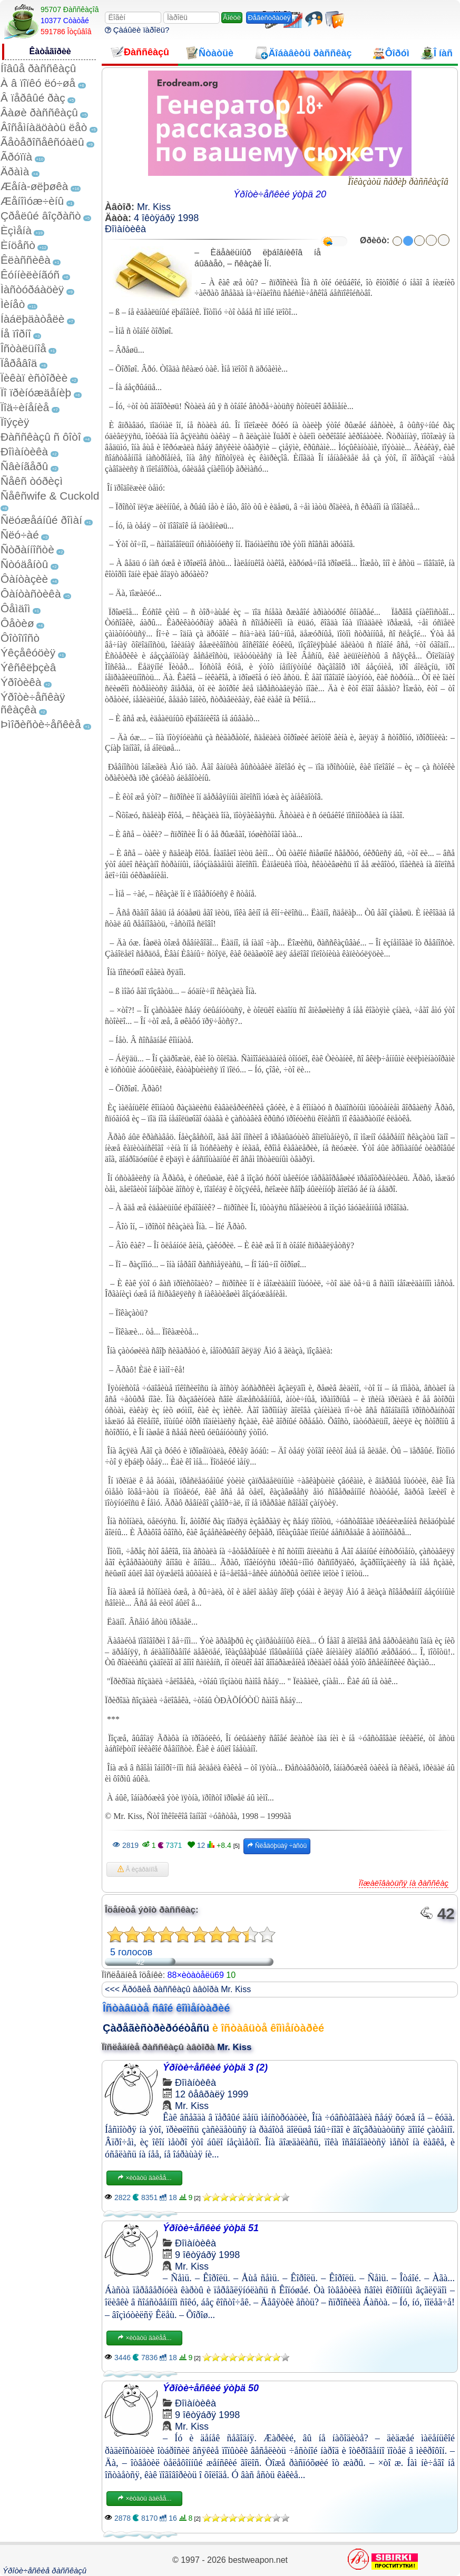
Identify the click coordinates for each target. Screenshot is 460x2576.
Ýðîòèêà (21, 682)
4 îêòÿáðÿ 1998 (166, 218)
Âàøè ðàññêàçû (39, 112)
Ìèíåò (13, 304)
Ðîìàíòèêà (24, 451)
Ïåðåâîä (19, 363)
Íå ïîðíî (16, 333)
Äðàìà (15, 171)
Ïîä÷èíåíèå (25, 407)
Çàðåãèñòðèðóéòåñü (156, 2028)
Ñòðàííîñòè (27, 549)
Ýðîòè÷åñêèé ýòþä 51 (211, 2228)
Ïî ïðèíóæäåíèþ (36, 392)
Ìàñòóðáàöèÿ (32, 289)
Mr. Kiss (154, 207)
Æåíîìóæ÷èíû (32, 201)
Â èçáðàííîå (138, 1869)
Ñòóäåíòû (24, 564)
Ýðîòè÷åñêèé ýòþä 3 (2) (215, 2067)
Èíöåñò (18, 245)
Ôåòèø (17, 623)
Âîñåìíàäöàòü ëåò (44, 127)
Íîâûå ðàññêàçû (38, 68)
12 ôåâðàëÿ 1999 (211, 2094)
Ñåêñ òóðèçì (32, 481)
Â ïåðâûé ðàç (33, 98)
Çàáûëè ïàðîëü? (137, 29)
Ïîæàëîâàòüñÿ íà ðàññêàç (403, 1882)
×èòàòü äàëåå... (144, 2178)
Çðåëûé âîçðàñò (41, 216)
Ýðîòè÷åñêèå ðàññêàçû (44, 2570)
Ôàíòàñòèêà (31, 594)
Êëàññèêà (26, 260)
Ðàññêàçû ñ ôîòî (41, 437)
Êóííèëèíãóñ (30, 274)
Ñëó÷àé (20, 535)
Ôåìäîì (16, 608)
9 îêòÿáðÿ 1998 (207, 2255)
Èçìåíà (16, 230)
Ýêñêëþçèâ (28, 667)
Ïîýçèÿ (15, 422)
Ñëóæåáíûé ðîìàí (41, 520)
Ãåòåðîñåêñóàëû (42, 142)
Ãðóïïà (16, 157)
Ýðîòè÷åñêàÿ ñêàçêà (33, 703)
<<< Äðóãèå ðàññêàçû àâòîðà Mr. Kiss (178, 1989)
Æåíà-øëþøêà (34, 186)
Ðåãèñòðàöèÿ (269, 18)
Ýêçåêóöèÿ (28, 653)
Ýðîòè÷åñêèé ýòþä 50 (211, 2388)
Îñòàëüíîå (23, 348)
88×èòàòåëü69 (196, 1975)
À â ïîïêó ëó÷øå (38, 83)
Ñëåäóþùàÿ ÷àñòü (277, 1845)
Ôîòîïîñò (20, 638)
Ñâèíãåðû (24, 466)
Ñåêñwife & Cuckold (50, 496)
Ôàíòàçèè (24, 579)
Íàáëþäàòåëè (32, 319)
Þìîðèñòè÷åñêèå (41, 724)
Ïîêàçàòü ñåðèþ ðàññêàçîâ (398, 181)
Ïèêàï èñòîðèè (34, 378)
